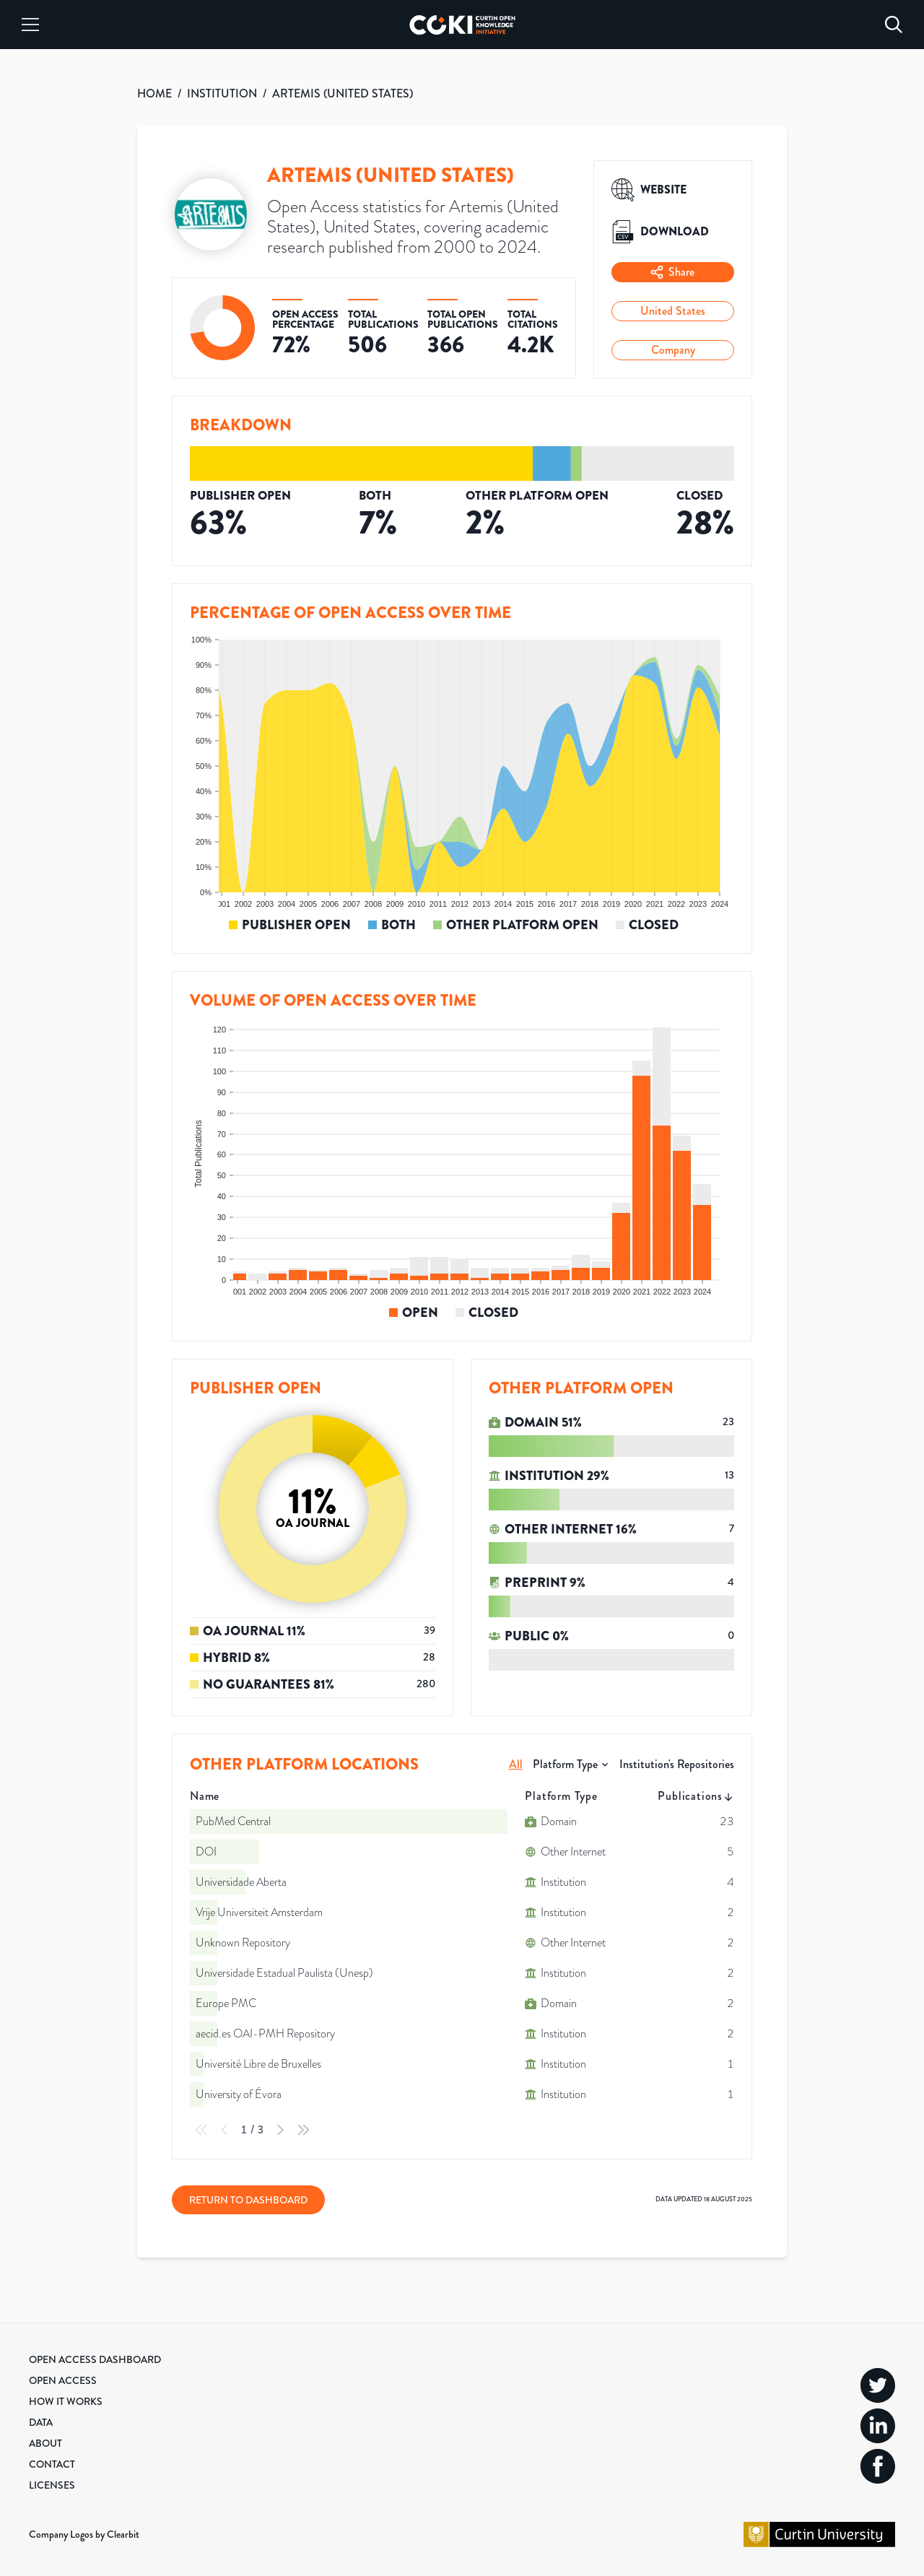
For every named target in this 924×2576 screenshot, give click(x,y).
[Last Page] (303, 2129)
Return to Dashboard (248, 2200)
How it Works (66, 2401)
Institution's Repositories (676, 1764)
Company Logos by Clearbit (84, 2534)
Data (41, 2422)
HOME (154, 93)
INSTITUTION (222, 93)
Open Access (63, 2380)
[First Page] (201, 2129)
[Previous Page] (224, 2129)
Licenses (52, 2485)
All (516, 1764)
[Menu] (30, 24)
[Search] (893, 24)
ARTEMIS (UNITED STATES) (342, 93)
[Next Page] (280, 2129)
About (45, 2443)
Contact (52, 2464)
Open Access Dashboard (95, 2359)
